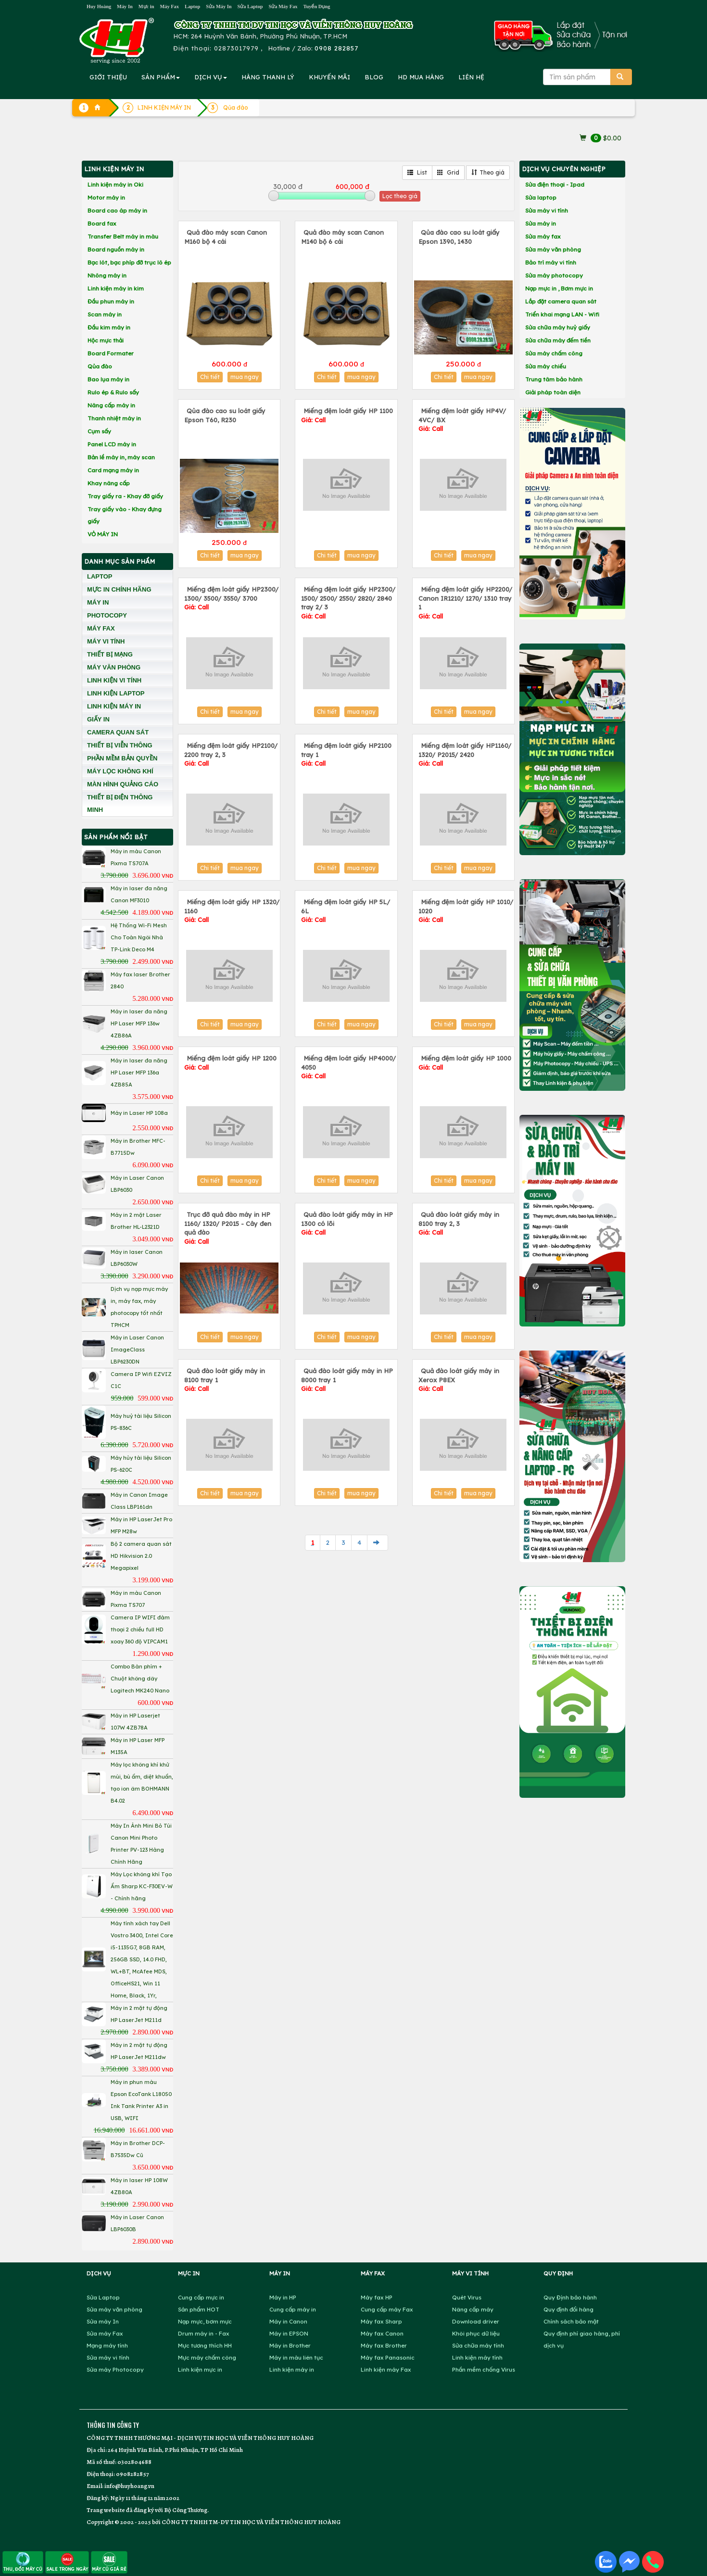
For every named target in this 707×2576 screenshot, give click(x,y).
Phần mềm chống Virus (483, 2369)
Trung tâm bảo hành (553, 379)
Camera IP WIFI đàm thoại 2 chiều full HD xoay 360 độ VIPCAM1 (140, 1629)
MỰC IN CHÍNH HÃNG (119, 589)
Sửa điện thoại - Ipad (554, 184)
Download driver (475, 2321)
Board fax (102, 223)
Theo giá (488, 172)
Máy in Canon (288, 2321)
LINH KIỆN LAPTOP (115, 693)
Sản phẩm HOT (198, 2309)
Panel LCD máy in (112, 444)
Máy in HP (282, 2297)
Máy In (125, 6)
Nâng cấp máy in (111, 405)
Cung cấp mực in (201, 2297)
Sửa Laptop (250, 6)
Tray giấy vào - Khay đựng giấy (125, 515)
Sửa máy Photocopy (115, 2369)
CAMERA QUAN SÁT (118, 732)
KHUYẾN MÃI (329, 77)
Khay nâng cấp (109, 483)
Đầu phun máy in (111, 301)
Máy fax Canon (382, 2333)
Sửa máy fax (543, 236)
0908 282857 (336, 48)
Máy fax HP (376, 2297)
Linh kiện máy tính (477, 2357)
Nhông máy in (107, 275)
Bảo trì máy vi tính (550, 262)
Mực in (146, 6)
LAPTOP (100, 576)
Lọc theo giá (399, 196)
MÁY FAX (101, 628)
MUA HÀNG (421, 77)
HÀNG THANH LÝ (267, 77)
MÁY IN (98, 602)
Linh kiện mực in (200, 2369)
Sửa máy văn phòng (553, 249)
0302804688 (134, 2462)
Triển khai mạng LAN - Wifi (562, 314)
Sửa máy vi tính (546, 210)
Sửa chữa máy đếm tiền (558, 340)
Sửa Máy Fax (282, 6)
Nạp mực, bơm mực (205, 2321)
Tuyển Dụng (316, 6)
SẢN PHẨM (160, 77)
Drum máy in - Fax (203, 2333)
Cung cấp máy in (292, 2309)
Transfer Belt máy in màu (123, 236)
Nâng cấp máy (472, 2309)
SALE (67, 2562)
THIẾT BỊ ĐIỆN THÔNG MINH (119, 803)
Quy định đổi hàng (568, 2309)
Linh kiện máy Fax (386, 2369)
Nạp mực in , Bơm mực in (559, 288)
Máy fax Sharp (381, 2321)
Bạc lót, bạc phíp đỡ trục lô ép (129, 262)
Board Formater (111, 353)
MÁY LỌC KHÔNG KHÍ (120, 771)
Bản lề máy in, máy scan (121, 457)
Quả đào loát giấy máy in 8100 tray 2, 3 (458, 1223)
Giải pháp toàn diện (553, 392)
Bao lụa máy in (108, 379)
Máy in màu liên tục (296, 2357)
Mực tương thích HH (205, 2345)
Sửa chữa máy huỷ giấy (557, 327)
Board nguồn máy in (116, 249)
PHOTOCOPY (107, 615)
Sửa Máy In (218, 6)
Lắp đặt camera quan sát (560, 301)
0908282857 (132, 2474)
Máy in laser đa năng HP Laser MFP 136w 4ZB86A (139, 1023)
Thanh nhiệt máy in (114, 418)
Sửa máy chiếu (545, 366)
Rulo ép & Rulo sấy (113, 392)
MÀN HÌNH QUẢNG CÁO (122, 784)
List (417, 172)
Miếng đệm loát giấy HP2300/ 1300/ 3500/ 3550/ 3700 (231, 598)
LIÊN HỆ (471, 77)
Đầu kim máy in (109, 327)
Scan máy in (105, 314)
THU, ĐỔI (22, 2562)
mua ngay (244, 376)
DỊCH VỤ (210, 77)
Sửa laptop (540, 197)
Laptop (192, 6)
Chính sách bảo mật (571, 2321)
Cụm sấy (99, 431)
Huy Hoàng (99, 6)
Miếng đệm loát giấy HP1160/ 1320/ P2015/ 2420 (464, 754)
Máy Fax (169, 6)
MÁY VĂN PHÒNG (113, 667)
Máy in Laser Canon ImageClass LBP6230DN (137, 1349)
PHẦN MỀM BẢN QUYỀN (122, 758)
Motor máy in (106, 197)
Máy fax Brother (384, 2345)
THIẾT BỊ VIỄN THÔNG (119, 745)
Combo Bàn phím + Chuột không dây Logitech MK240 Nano (140, 1678)
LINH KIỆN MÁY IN (114, 706)
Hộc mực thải (106, 340)
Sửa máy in (540, 223)
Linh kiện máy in (291, 2369)
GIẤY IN (98, 719)
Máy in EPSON (288, 2333)
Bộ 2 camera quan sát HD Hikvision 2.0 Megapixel (141, 1556)
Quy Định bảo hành (570, 2297)
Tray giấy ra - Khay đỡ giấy (125, 496)
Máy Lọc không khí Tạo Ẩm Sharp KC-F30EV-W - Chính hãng (142, 1886)
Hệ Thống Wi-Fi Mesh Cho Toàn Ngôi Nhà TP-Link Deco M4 (139, 937)
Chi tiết (210, 376)
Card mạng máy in (113, 470)
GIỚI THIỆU (108, 77)
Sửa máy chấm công (553, 353)
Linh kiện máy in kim (116, 288)
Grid (448, 172)
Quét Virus (466, 2297)
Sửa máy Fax (105, 2333)
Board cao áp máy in (117, 210)
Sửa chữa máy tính (478, 2345)
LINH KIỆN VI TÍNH (114, 680)
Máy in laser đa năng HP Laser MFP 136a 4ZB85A (139, 1072)
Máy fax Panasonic (388, 2357)
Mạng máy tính (107, 2345)
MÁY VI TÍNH (106, 641)
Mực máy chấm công (207, 2357)
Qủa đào (100, 366)
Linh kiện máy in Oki (115, 184)
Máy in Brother (290, 2345)
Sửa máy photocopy (554, 275)
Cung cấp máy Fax (387, 2309)
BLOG (374, 77)
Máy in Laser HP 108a (139, 1113)
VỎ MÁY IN (103, 534)
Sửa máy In (103, 2321)
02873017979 (236, 48)
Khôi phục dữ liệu (476, 2333)
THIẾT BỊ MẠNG (110, 654)
